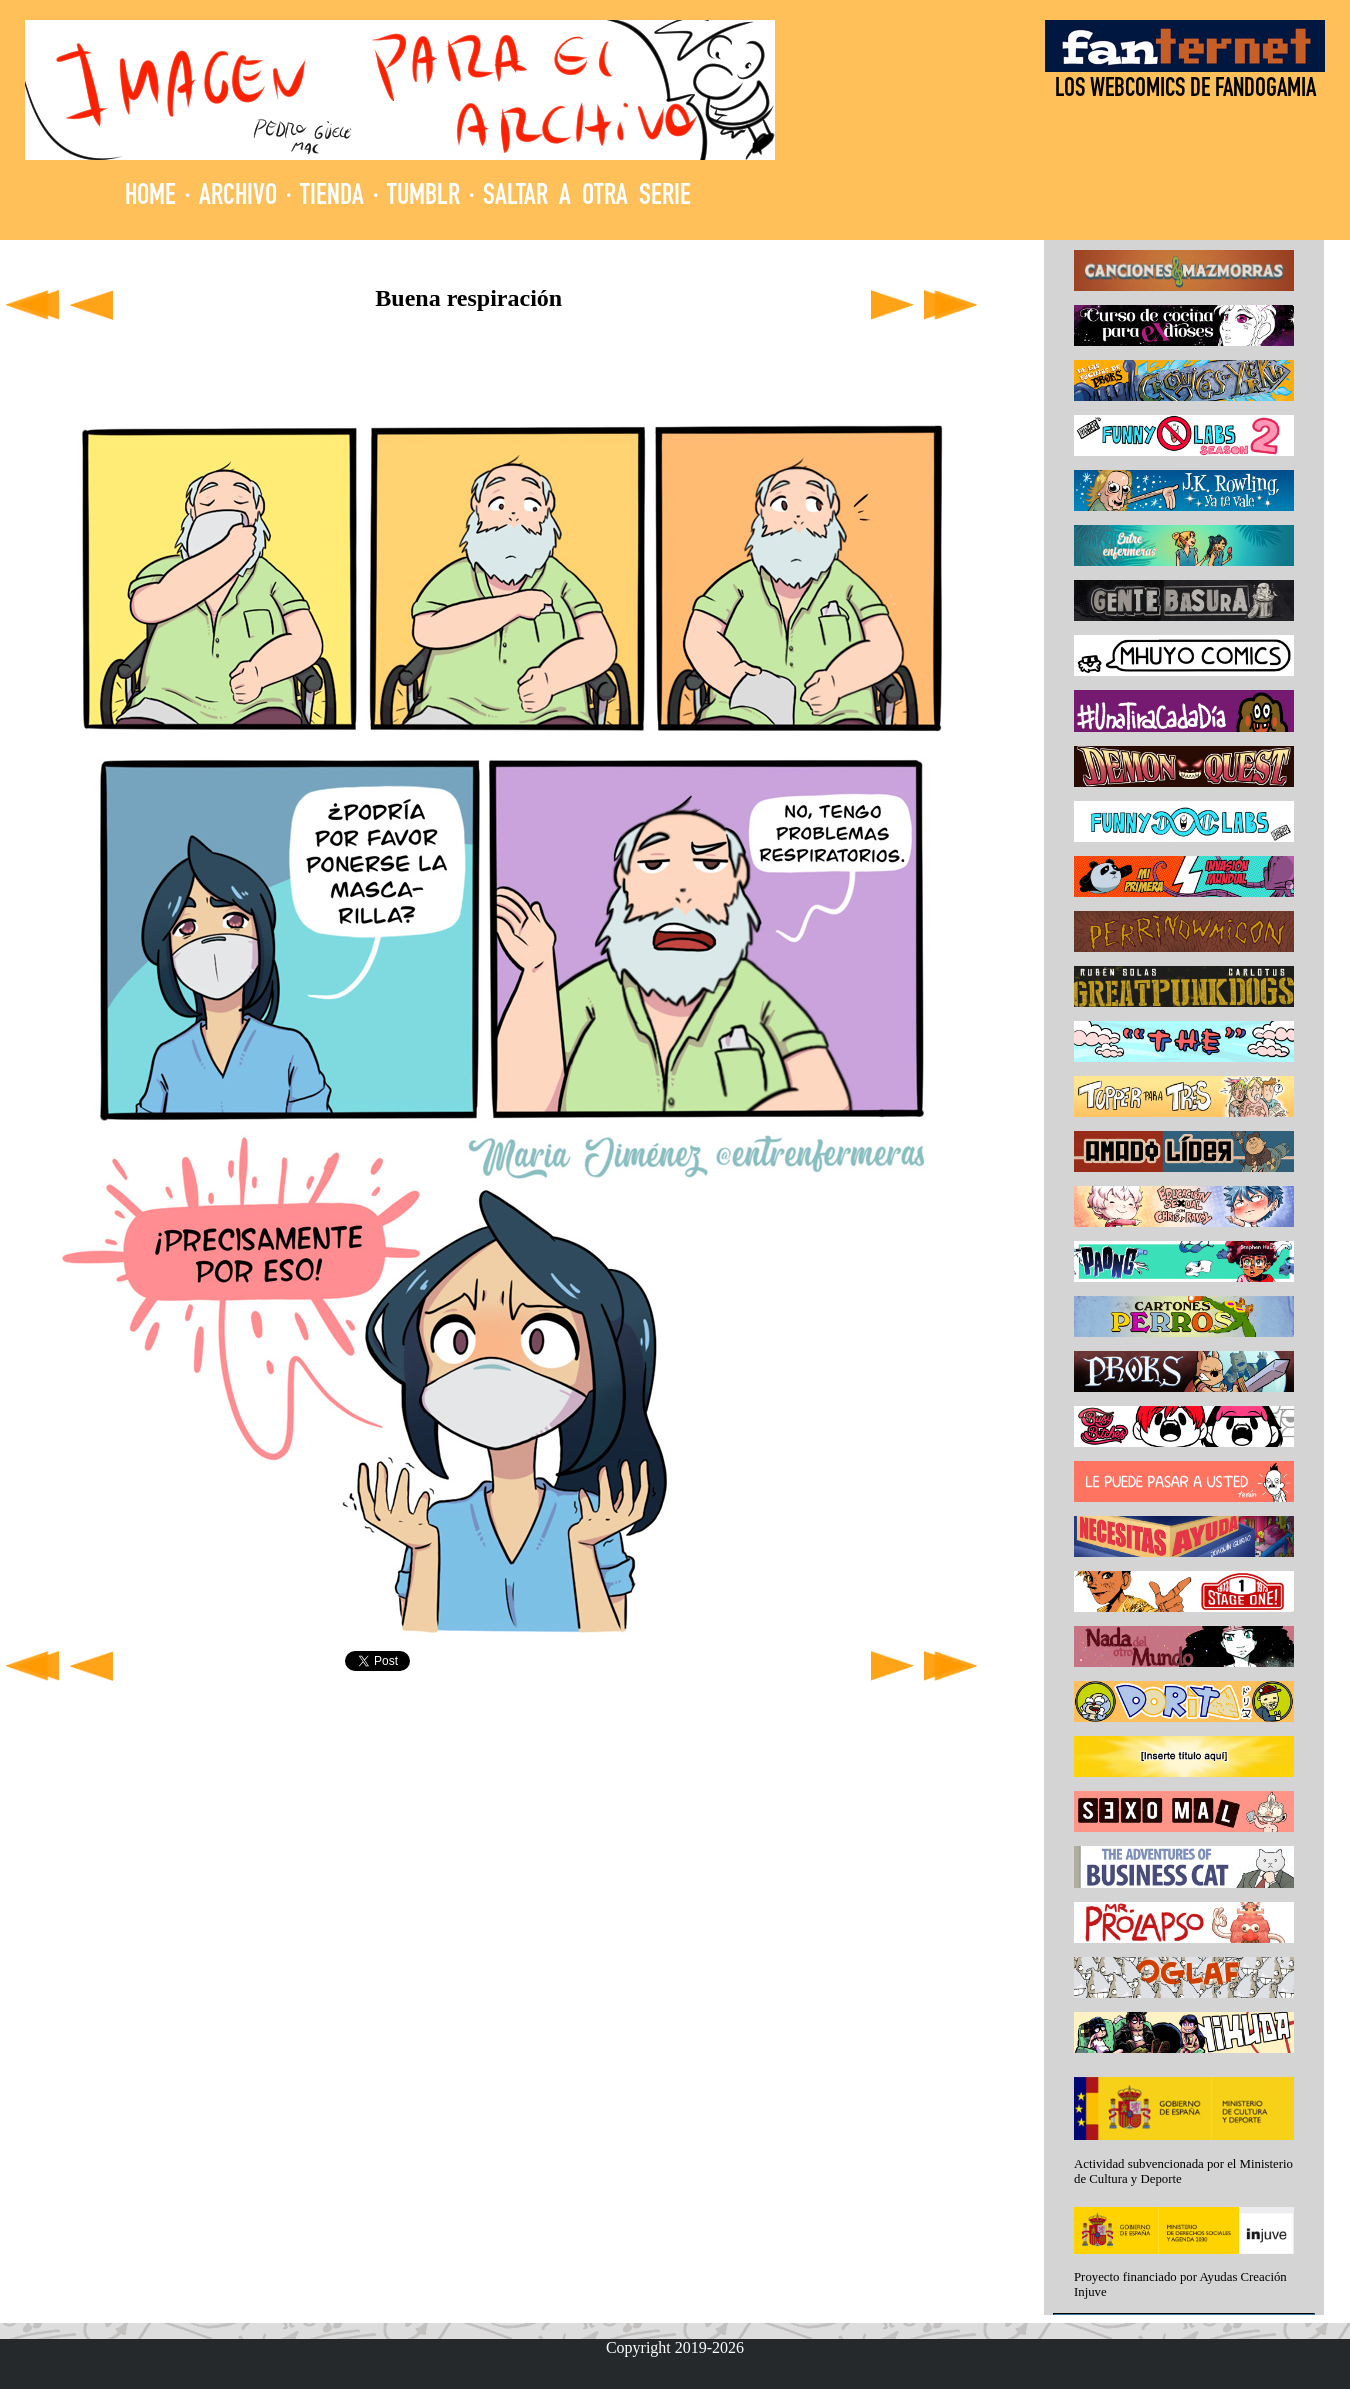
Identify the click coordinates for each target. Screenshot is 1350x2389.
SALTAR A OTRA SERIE (587, 197)
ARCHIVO (238, 197)
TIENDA (332, 197)
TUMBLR (423, 197)
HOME (150, 197)
